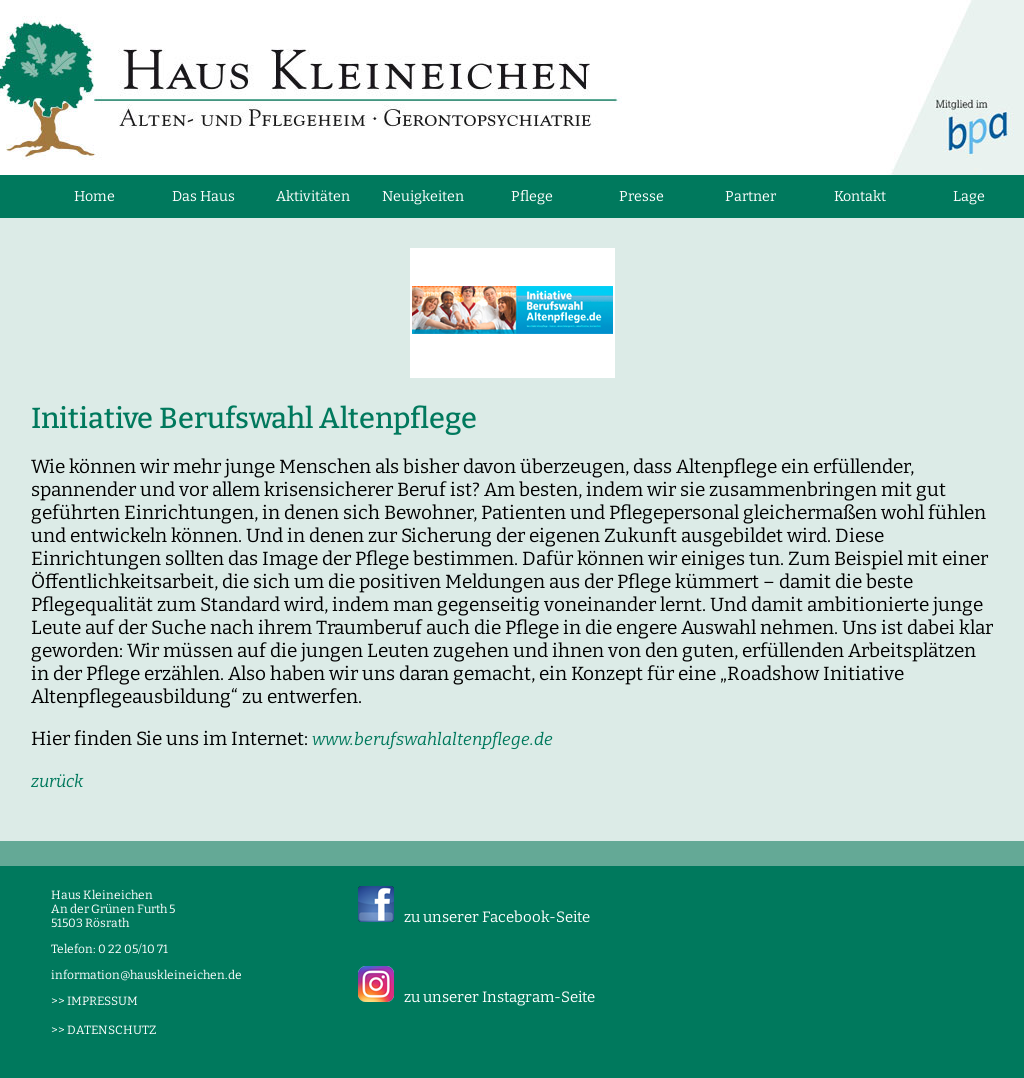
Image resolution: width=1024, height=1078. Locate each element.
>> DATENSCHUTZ (103, 1030)
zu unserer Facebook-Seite (497, 917)
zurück (57, 781)
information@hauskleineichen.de (146, 975)
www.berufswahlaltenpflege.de (432, 739)
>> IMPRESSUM (94, 1001)
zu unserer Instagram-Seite (499, 997)
